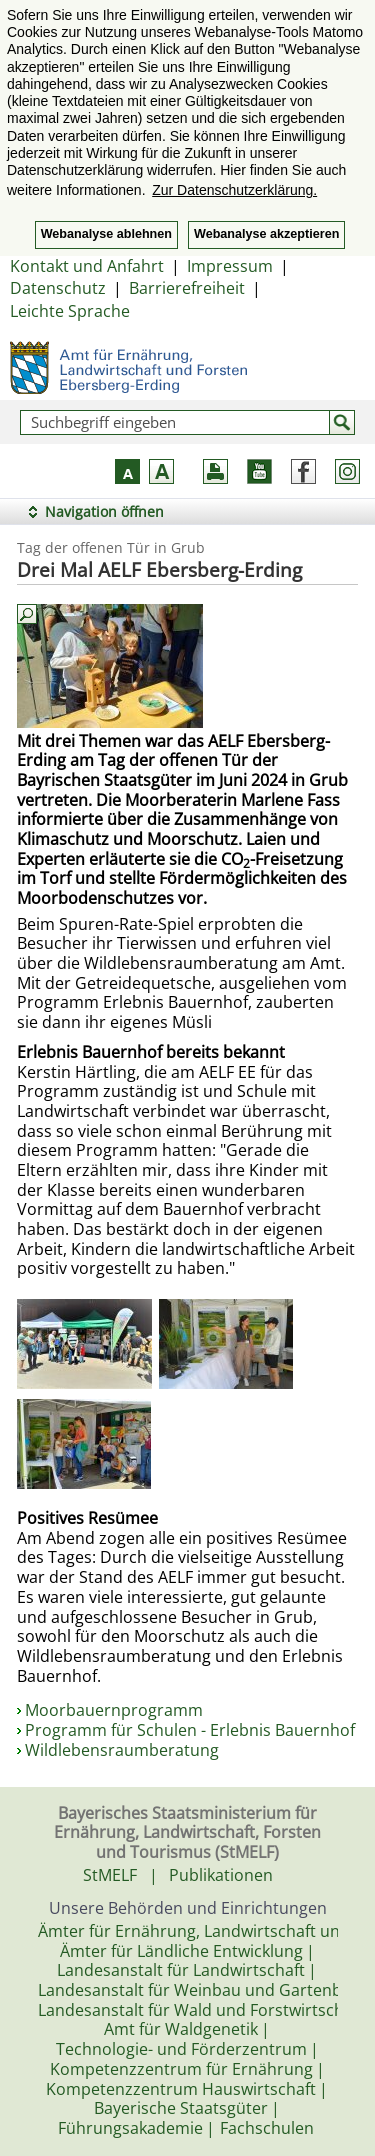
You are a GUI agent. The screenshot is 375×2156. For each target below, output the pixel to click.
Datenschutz (58, 288)
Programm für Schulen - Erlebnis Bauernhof (190, 1730)
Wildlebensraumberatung (122, 1750)
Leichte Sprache (70, 311)
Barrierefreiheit (187, 288)
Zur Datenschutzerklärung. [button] (234, 190)
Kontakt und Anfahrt (87, 266)
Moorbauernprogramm (114, 1710)
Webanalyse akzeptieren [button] (266, 234)
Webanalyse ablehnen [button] (106, 234)
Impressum (230, 266)
